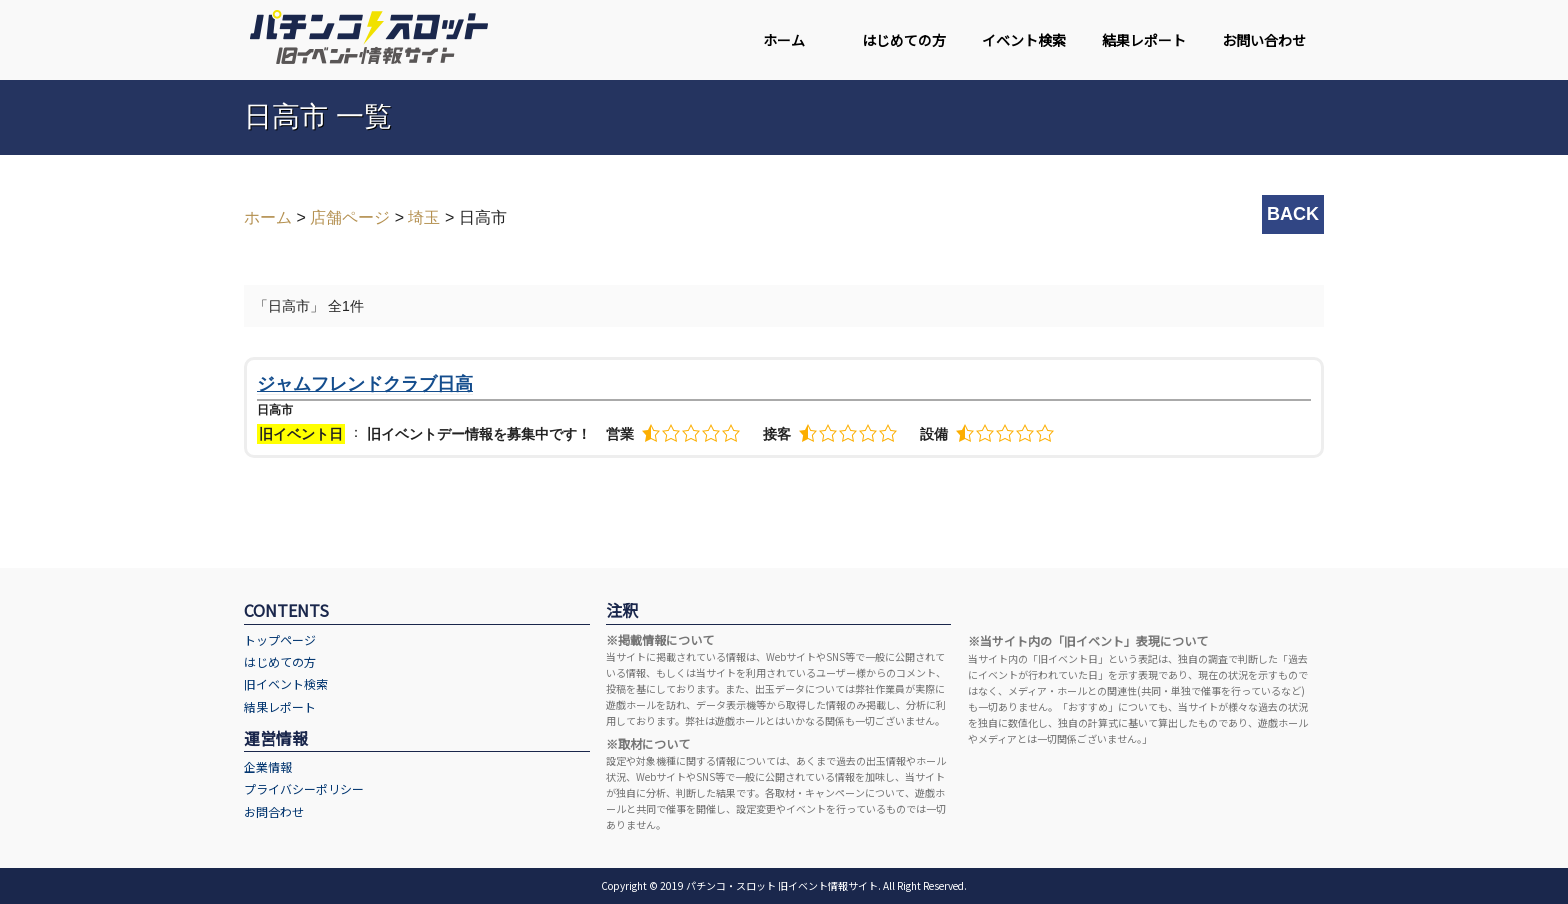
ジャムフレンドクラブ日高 (365, 384)
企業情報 (268, 766)
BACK (1293, 214)
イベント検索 (1024, 40)
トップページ (280, 639)
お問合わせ (274, 811)
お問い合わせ (1264, 40)
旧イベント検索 (286, 683)
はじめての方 (904, 40)
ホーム (784, 40)
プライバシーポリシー (304, 788)
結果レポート (1144, 40)
